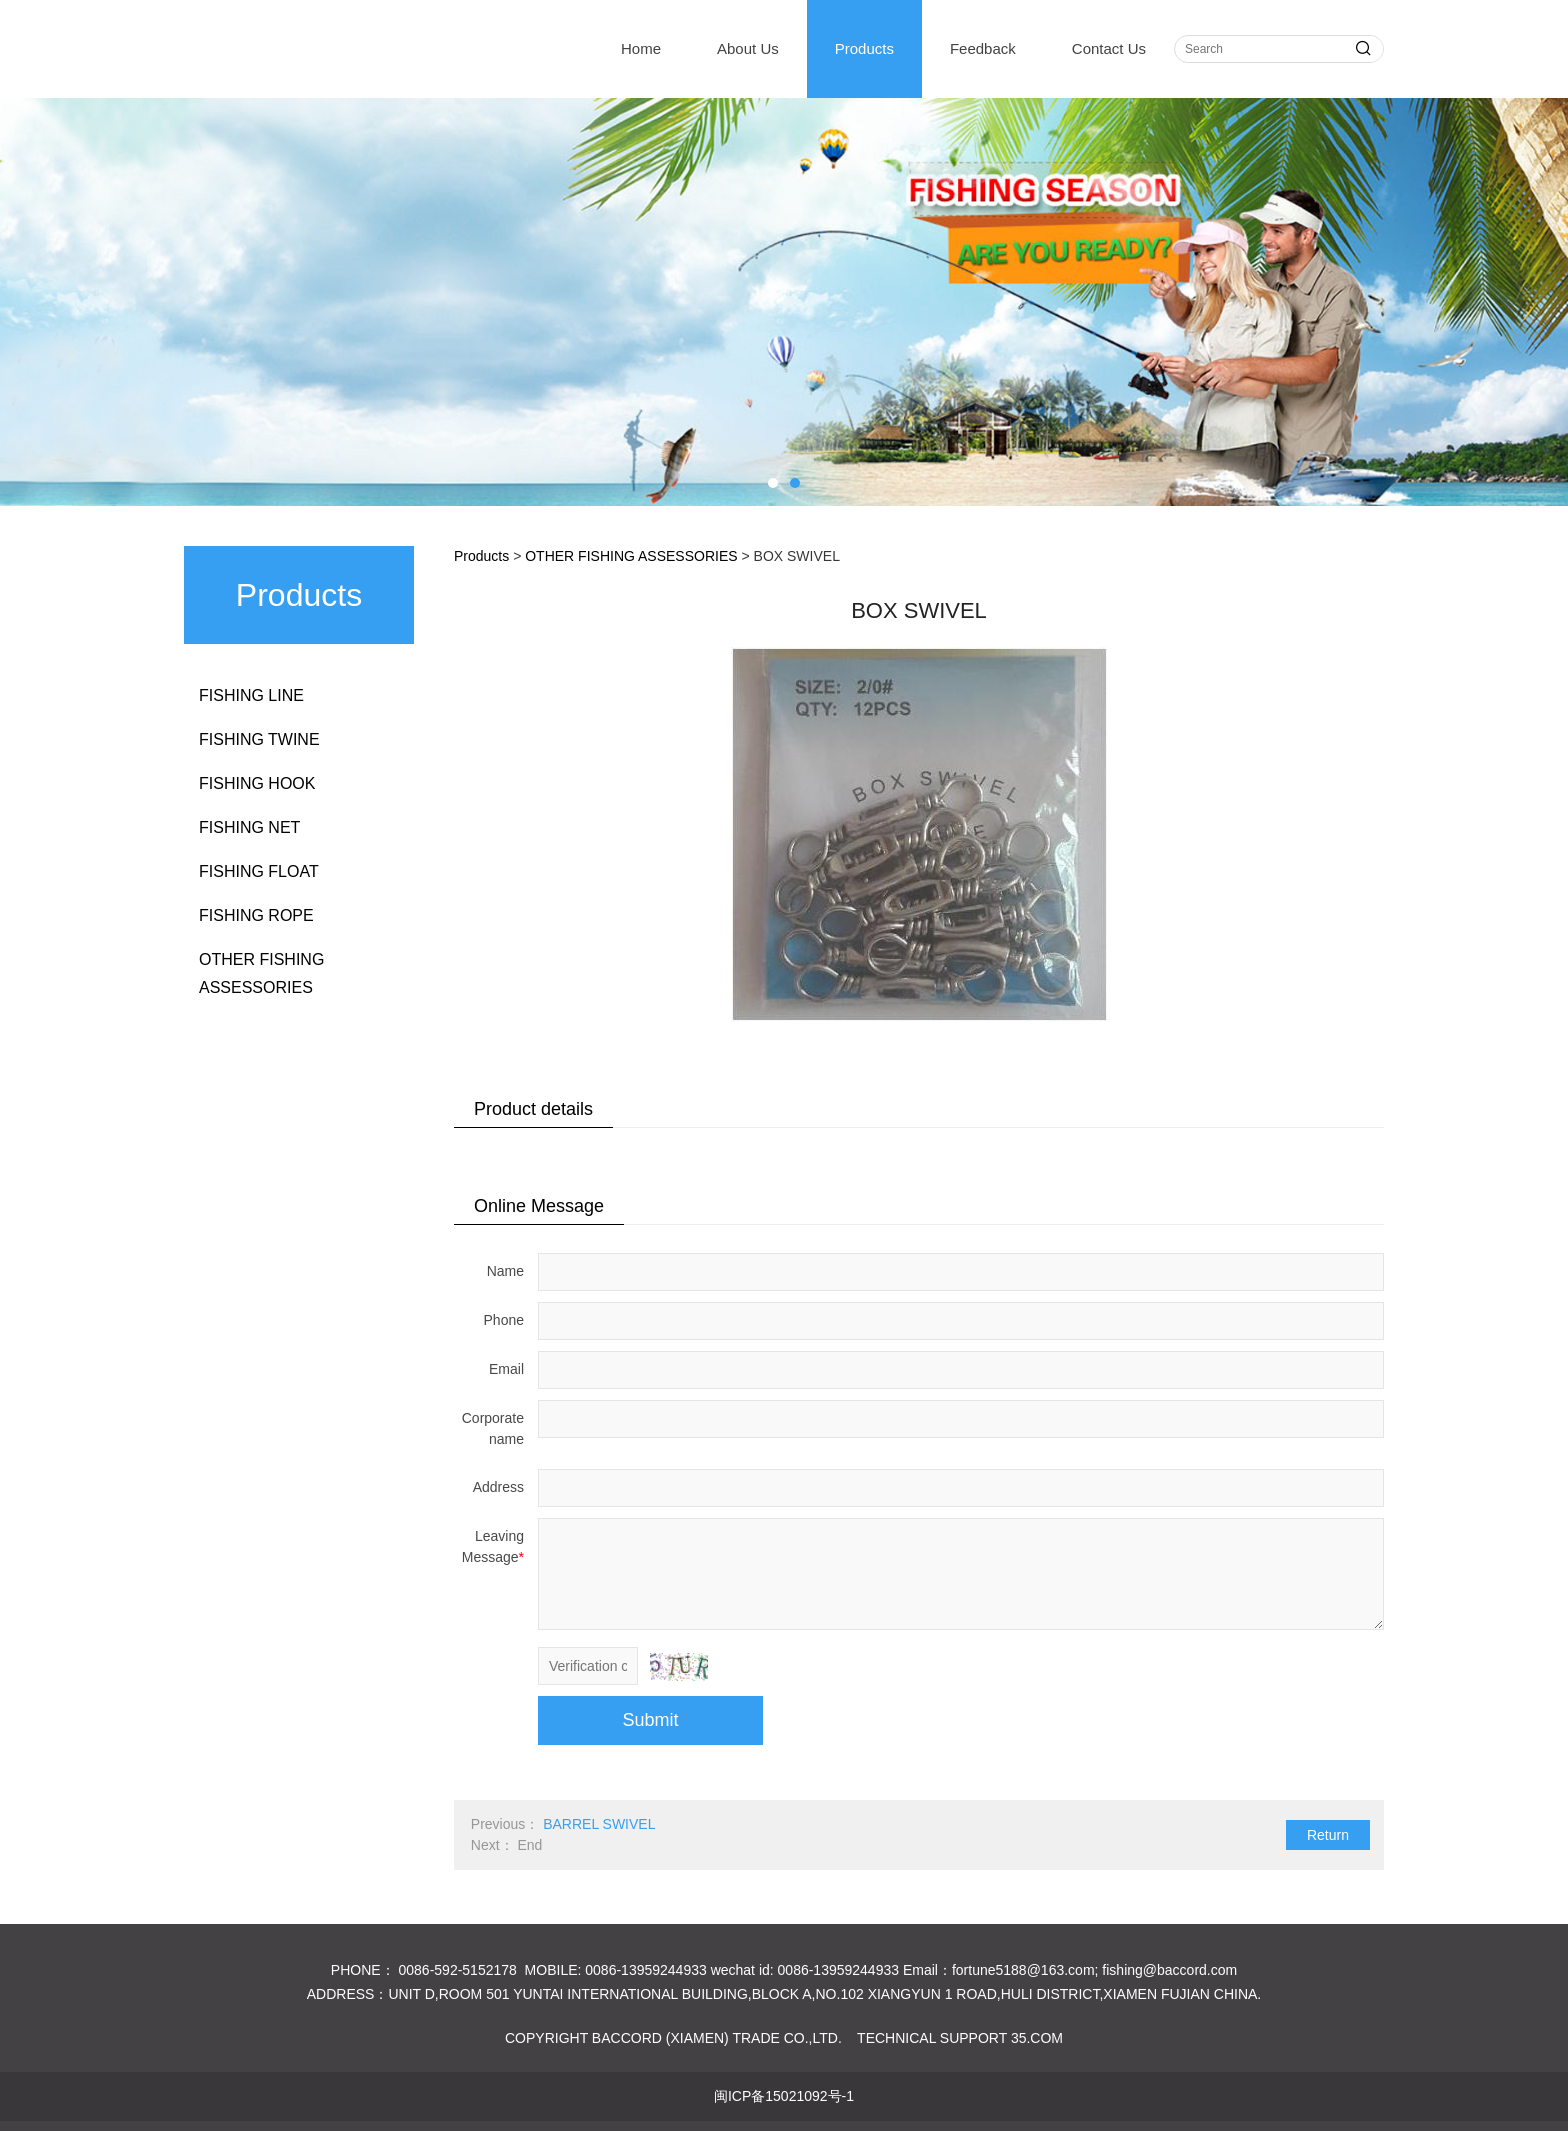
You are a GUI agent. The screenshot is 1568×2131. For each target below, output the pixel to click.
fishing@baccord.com (1169, 1970)
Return (1328, 1835)
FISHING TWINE (259, 739)
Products (864, 48)
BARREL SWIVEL (599, 1824)
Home (641, 48)
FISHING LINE (251, 695)
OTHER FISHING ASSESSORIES (261, 973)
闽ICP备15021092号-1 (784, 2096)
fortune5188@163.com (1023, 1970)
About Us (748, 48)
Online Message (539, 1206)
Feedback (983, 48)
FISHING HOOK (257, 783)
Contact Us (1109, 48)
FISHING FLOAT (259, 871)
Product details (533, 1109)
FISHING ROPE (256, 915)
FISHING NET (249, 827)
